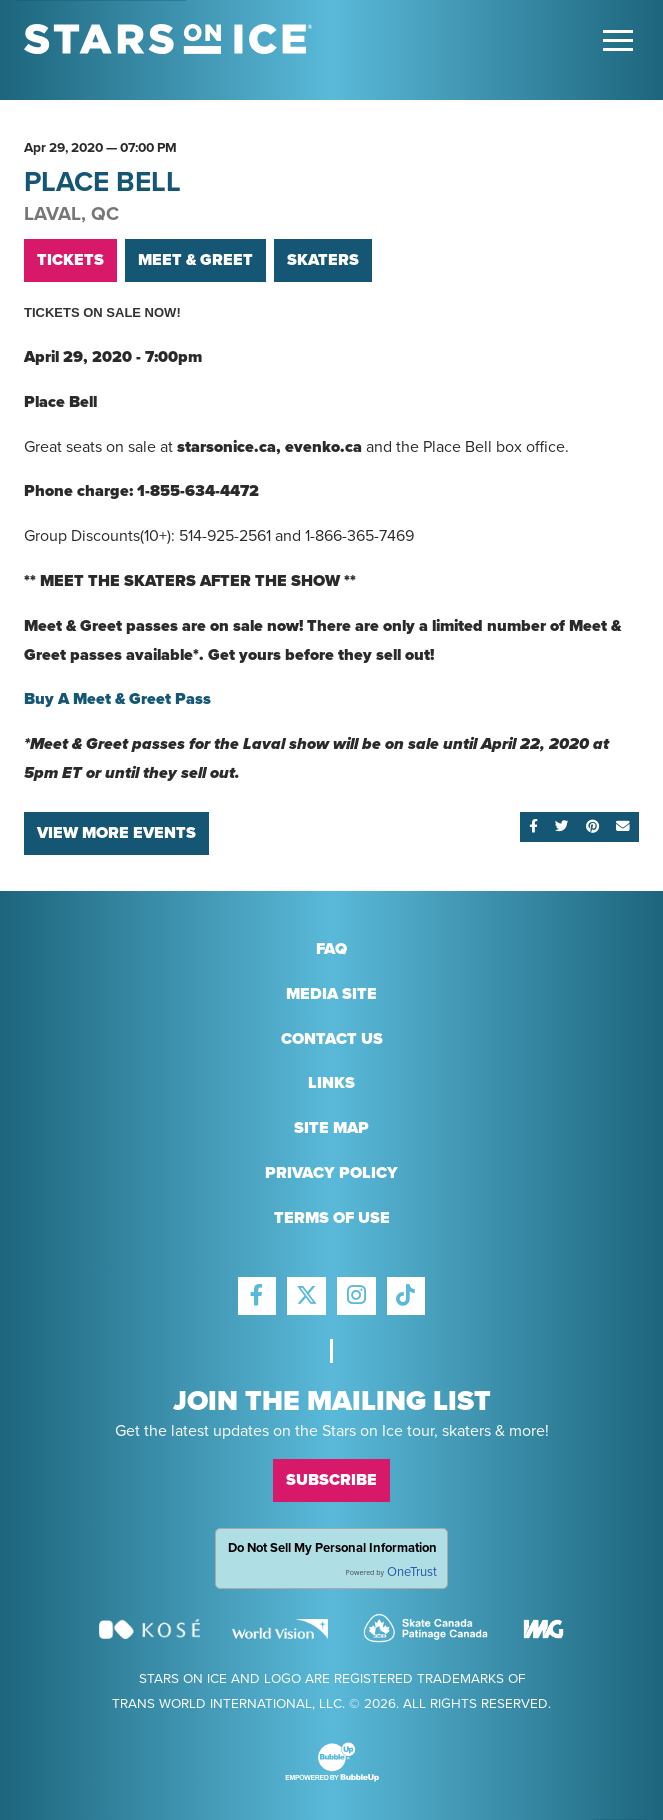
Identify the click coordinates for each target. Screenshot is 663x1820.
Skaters (323, 260)
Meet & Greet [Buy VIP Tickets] (195, 260)
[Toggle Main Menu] (618, 40)
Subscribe (331, 1480)
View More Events (116, 833)
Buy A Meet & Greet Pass (121, 699)
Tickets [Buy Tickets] (70, 260)
